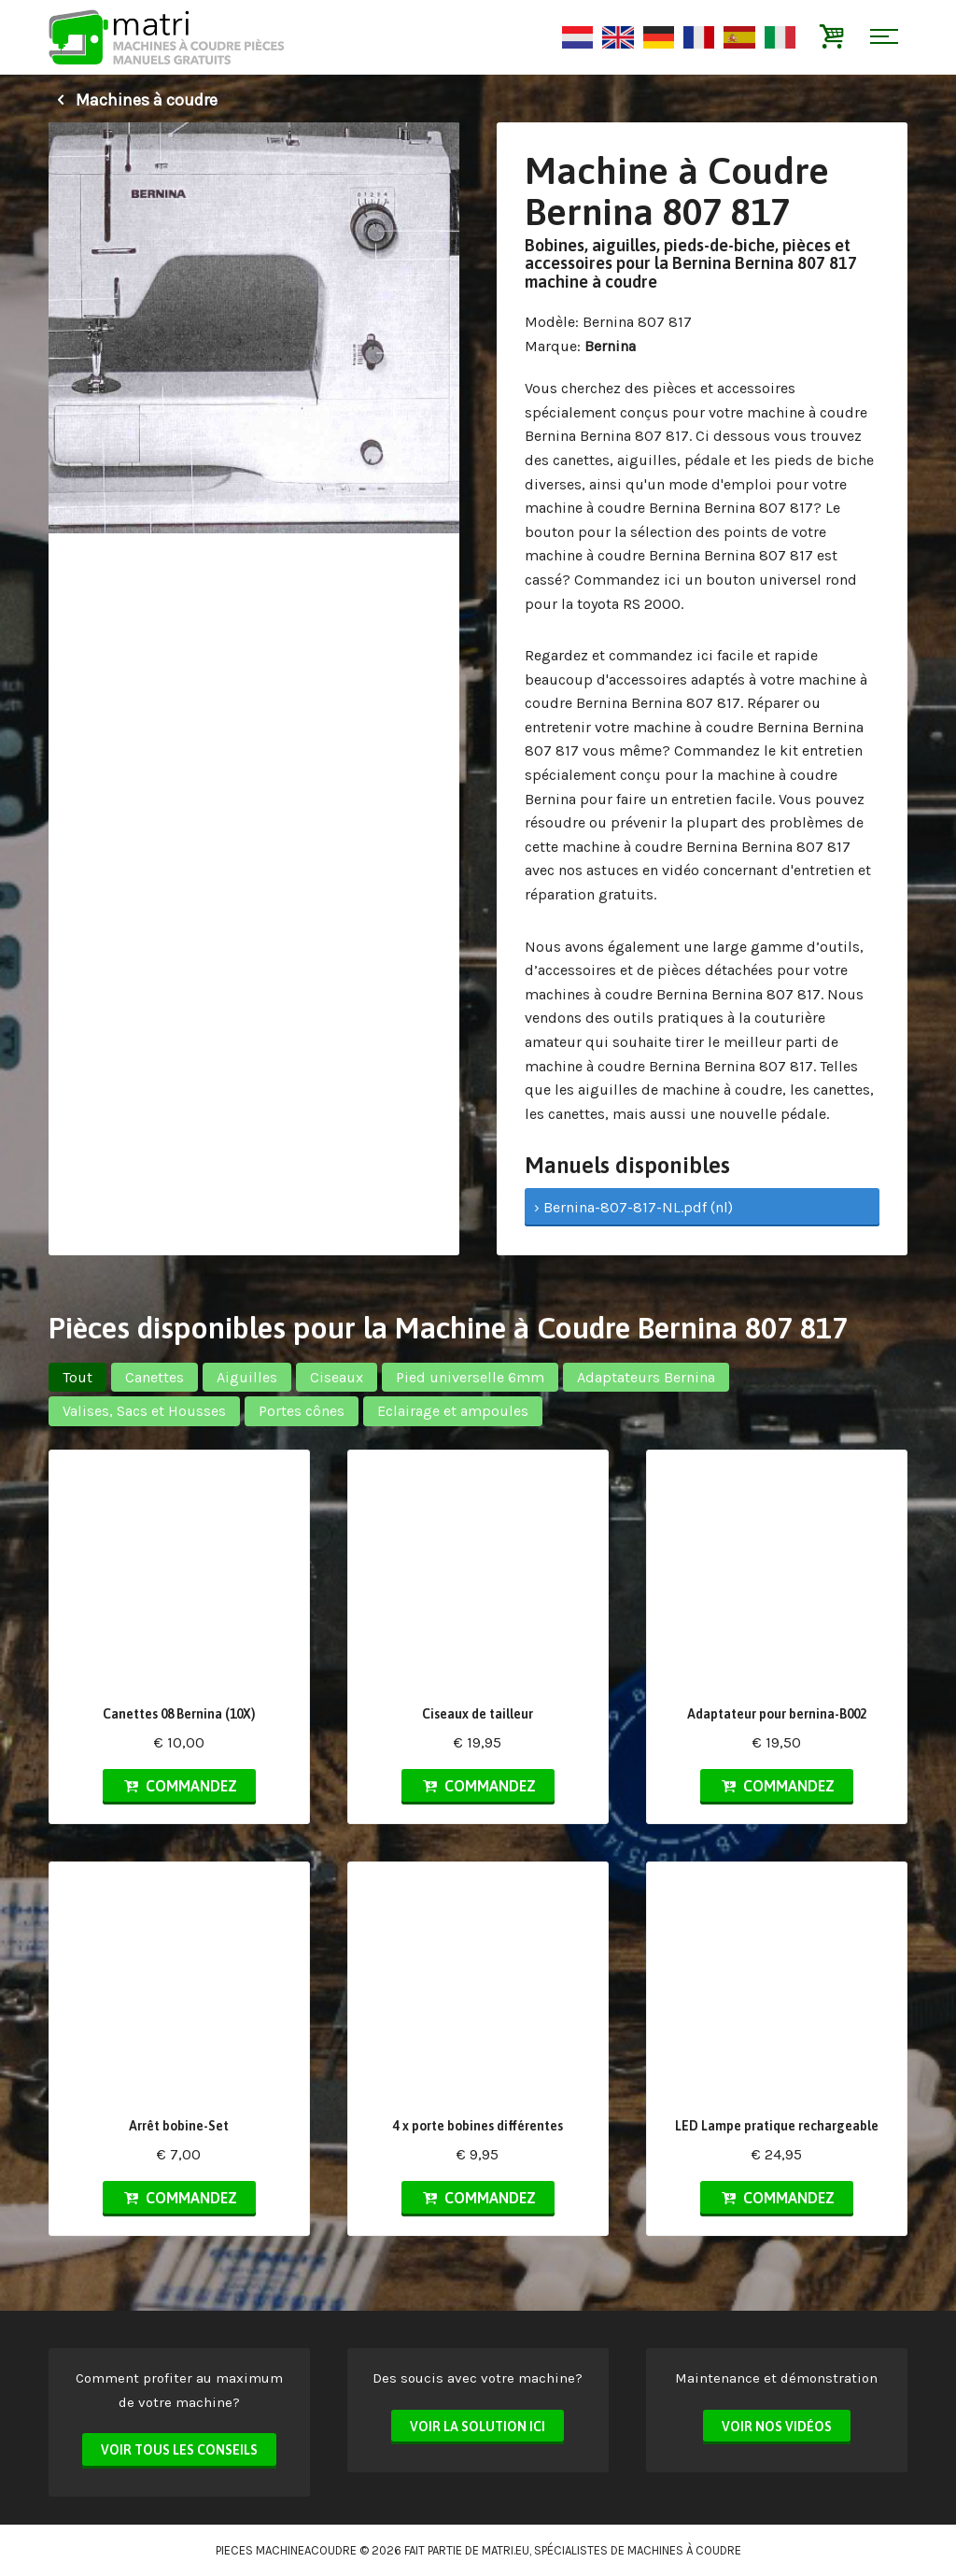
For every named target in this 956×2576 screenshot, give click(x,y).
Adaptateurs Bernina (646, 1377)
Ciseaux (336, 1377)
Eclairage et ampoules (452, 1411)
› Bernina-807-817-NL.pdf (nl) (633, 1207)
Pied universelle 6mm (470, 1377)
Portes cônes (301, 1411)
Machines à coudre (133, 100)
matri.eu (505, 2550)
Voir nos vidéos (777, 2426)
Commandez (179, 1785)
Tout (77, 1377)
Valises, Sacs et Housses (144, 1411)
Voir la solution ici (477, 2426)
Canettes (154, 1377)
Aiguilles (247, 1377)
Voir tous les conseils (179, 2449)
